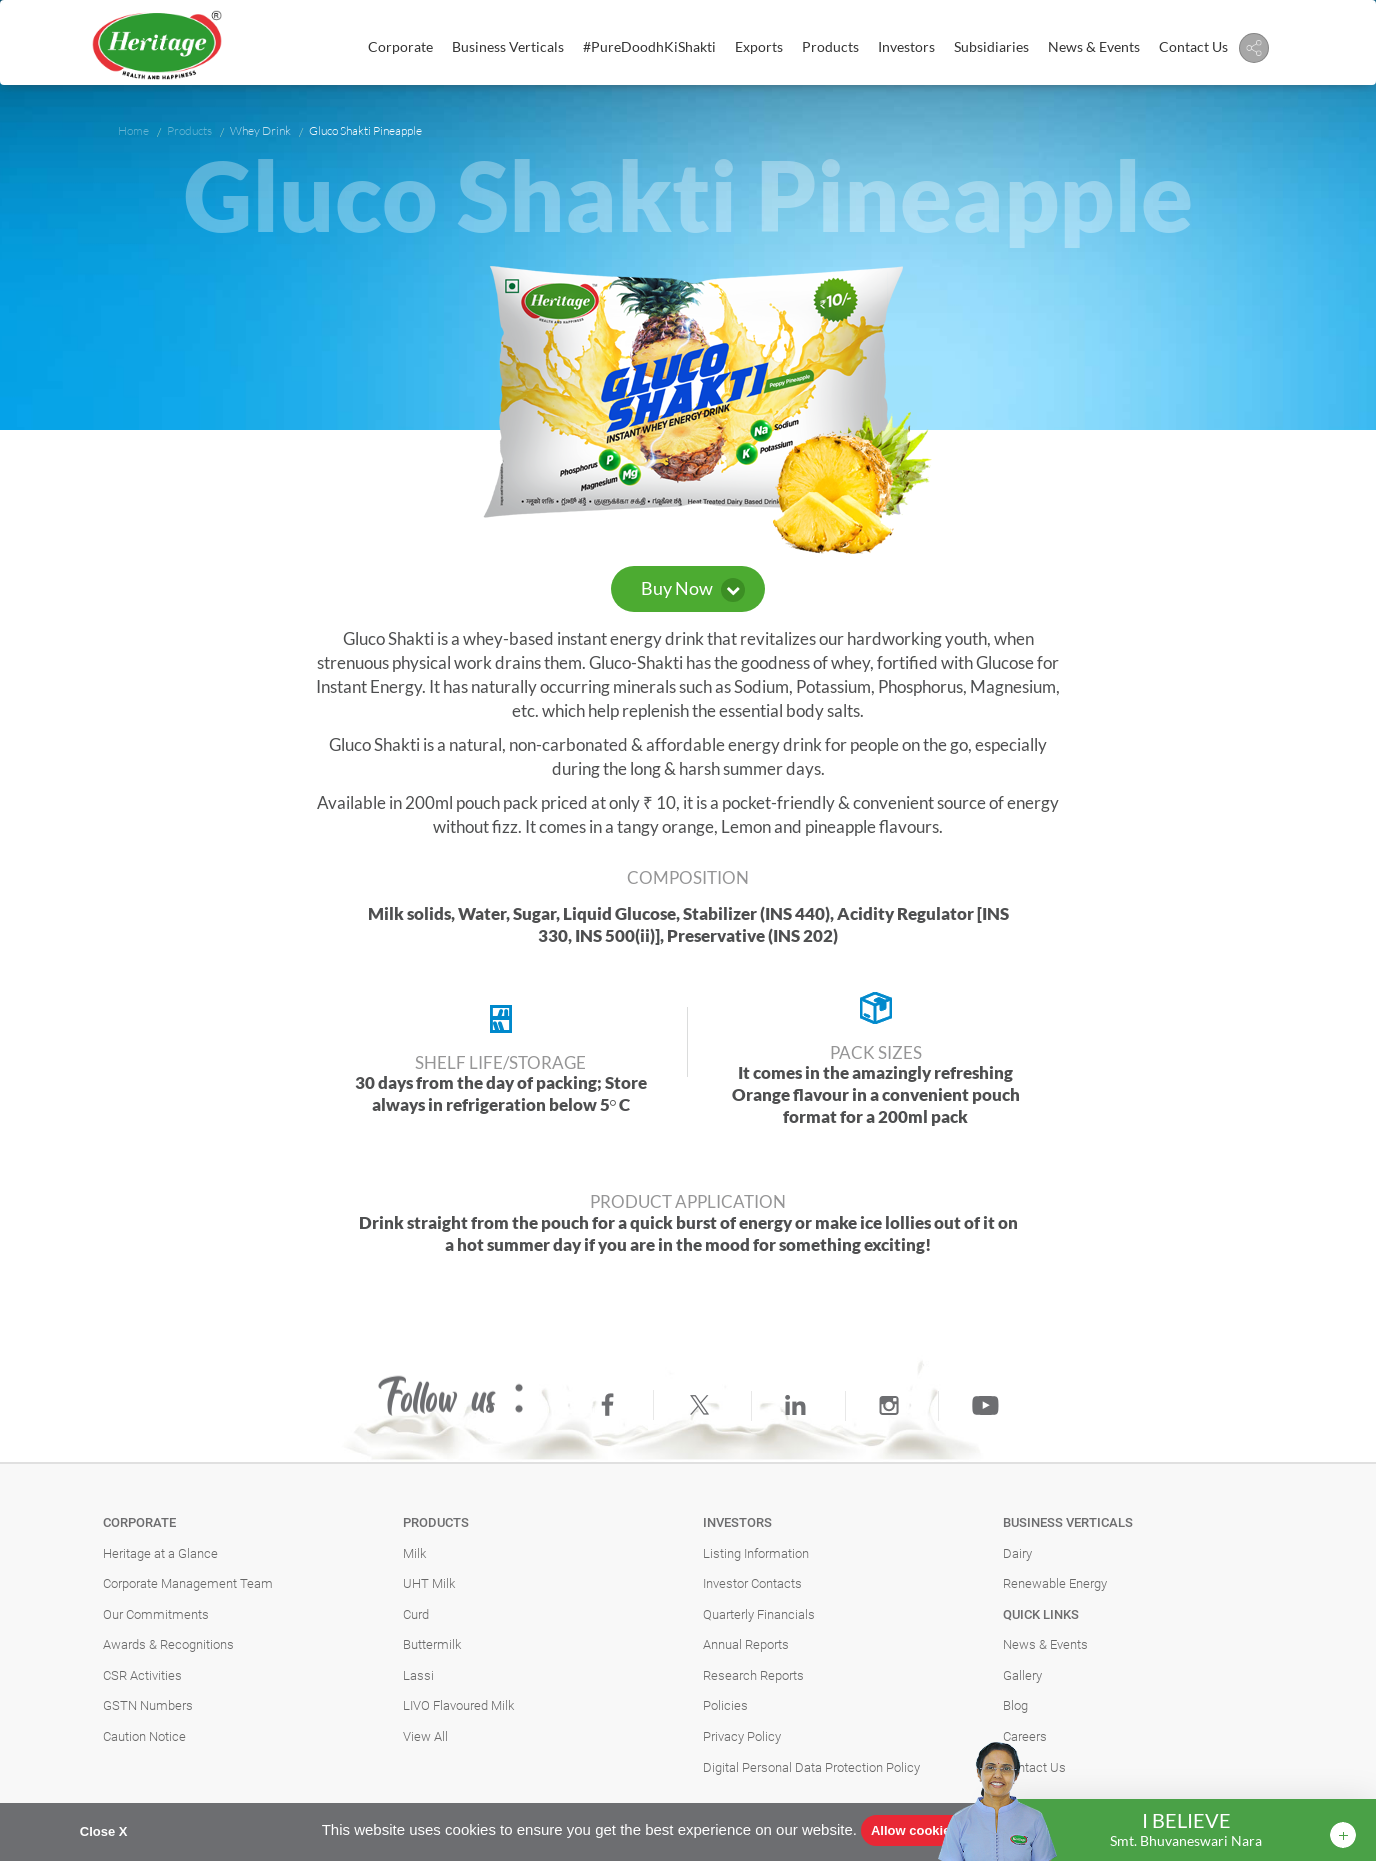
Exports (759, 46)
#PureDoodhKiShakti (649, 46)
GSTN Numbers (148, 1705)
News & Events (1094, 46)
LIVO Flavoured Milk (458, 1705)
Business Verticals (508, 46)
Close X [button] (104, 1831)
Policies (725, 1705)
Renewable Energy (1055, 1583)
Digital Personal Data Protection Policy (811, 1767)
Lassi (418, 1675)
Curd (416, 1614)
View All (425, 1736)
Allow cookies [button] (914, 1830)
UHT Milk (429, 1583)
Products (830, 46)
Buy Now (693, 589)
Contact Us (1193, 46)
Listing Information (756, 1553)
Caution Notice (144, 1736)
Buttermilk (432, 1644)
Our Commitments (156, 1614)
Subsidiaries (991, 46)
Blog (1015, 1705)
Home (133, 130)
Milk (414, 1553)
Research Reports (753, 1675)
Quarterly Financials (759, 1614)
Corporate (400, 46)
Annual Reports (746, 1644)
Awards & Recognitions (168, 1644)
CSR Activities (142, 1675)
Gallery (1022, 1675)
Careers (1025, 1736)
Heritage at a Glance (160, 1553)
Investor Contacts (752, 1583)
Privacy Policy (742, 1736)
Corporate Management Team (188, 1583)
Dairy (1017, 1553)
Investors (906, 46)
